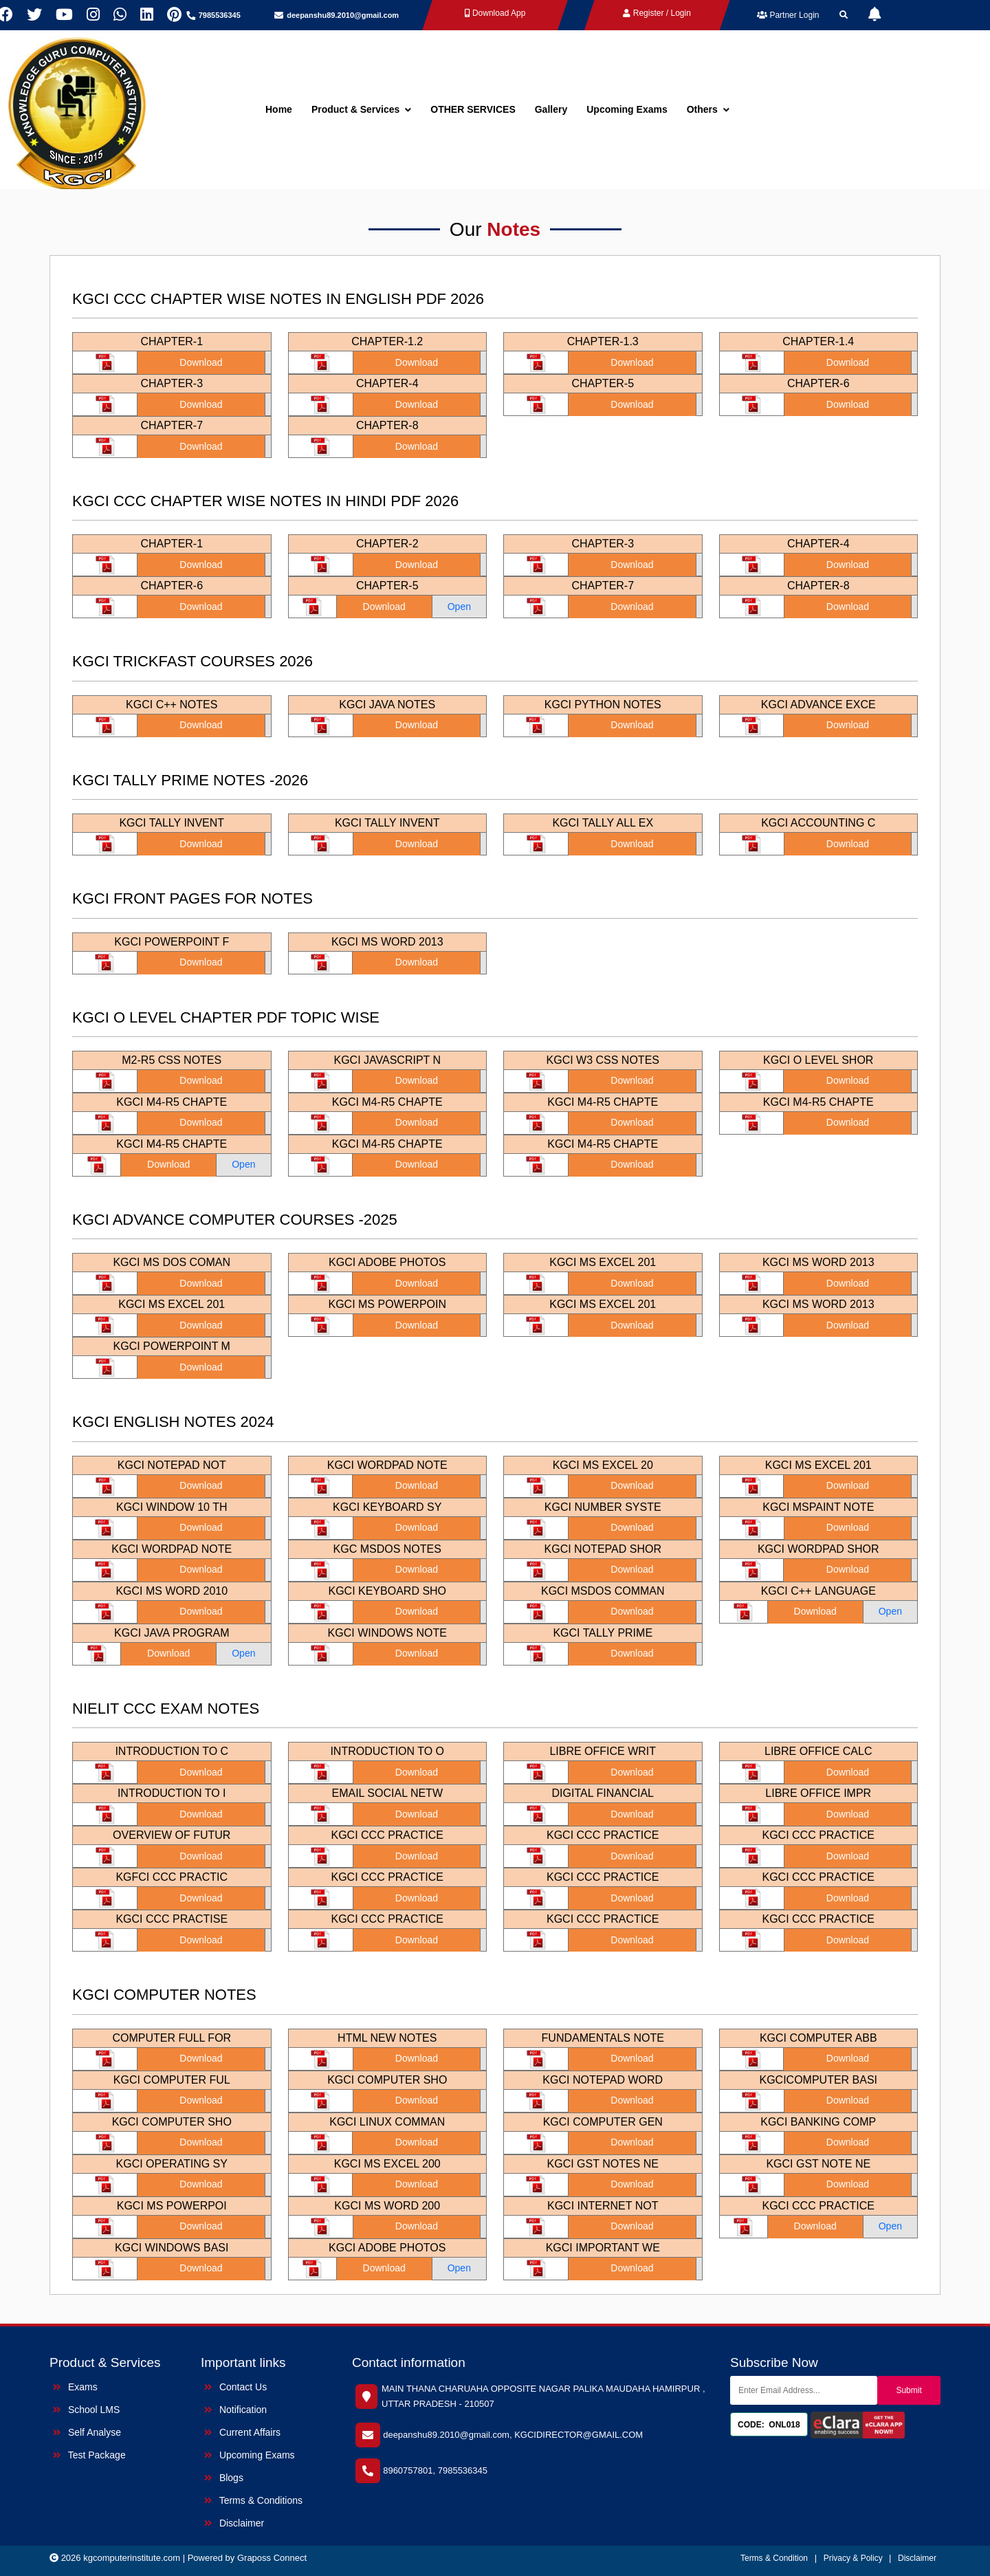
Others (708, 109)
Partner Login (788, 15)
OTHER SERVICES (472, 109)
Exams (75, 2386)
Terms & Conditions (253, 2500)
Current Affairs (242, 2432)
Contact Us (235, 2386)
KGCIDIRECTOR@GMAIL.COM (578, 2435)
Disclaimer (234, 2523)
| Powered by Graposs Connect (245, 2558)
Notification (235, 2409)
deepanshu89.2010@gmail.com (343, 15)
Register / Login (656, 13)
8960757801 (407, 2470)
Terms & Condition (774, 2558)
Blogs (223, 2477)
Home (278, 109)
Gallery (551, 109)
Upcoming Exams (626, 109)
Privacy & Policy (854, 2558)
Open (459, 606)
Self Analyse (87, 2432)
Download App (495, 13)
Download (200, 362)
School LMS (86, 2409)
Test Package (89, 2454)
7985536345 (220, 15)
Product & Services (361, 109)
